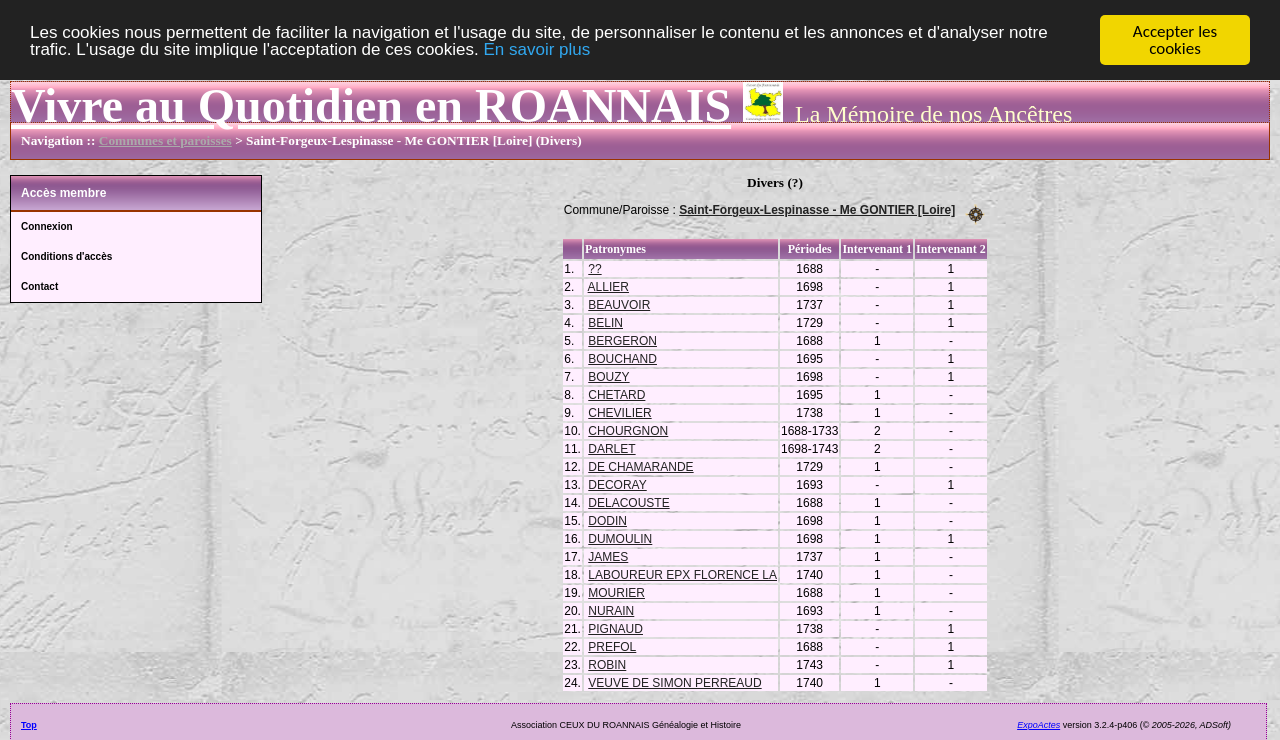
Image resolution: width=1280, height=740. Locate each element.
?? (594, 268)
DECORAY (617, 484)
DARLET (611, 448)
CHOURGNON (628, 430)
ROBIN (607, 664)
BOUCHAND (622, 358)
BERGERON (622, 340)
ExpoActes (1038, 724)
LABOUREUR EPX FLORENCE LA (682, 574)
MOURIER (616, 592)
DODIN (607, 520)
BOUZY (608, 376)
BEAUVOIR (619, 304)
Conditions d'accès (66, 256)
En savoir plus (536, 48)
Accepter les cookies (1175, 40)
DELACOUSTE (628, 502)
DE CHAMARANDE (640, 466)
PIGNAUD (615, 628)
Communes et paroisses (165, 140)
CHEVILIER (619, 412)
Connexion (47, 226)
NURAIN (611, 610)
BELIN (605, 322)
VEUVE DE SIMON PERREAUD (674, 682)
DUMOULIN (620, 538)
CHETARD (616, 394)
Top (29, 724)
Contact (39, 286)
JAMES (608, 556)
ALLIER (608, 286)
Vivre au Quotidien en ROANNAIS (371, 105)
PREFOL (612, 646)
